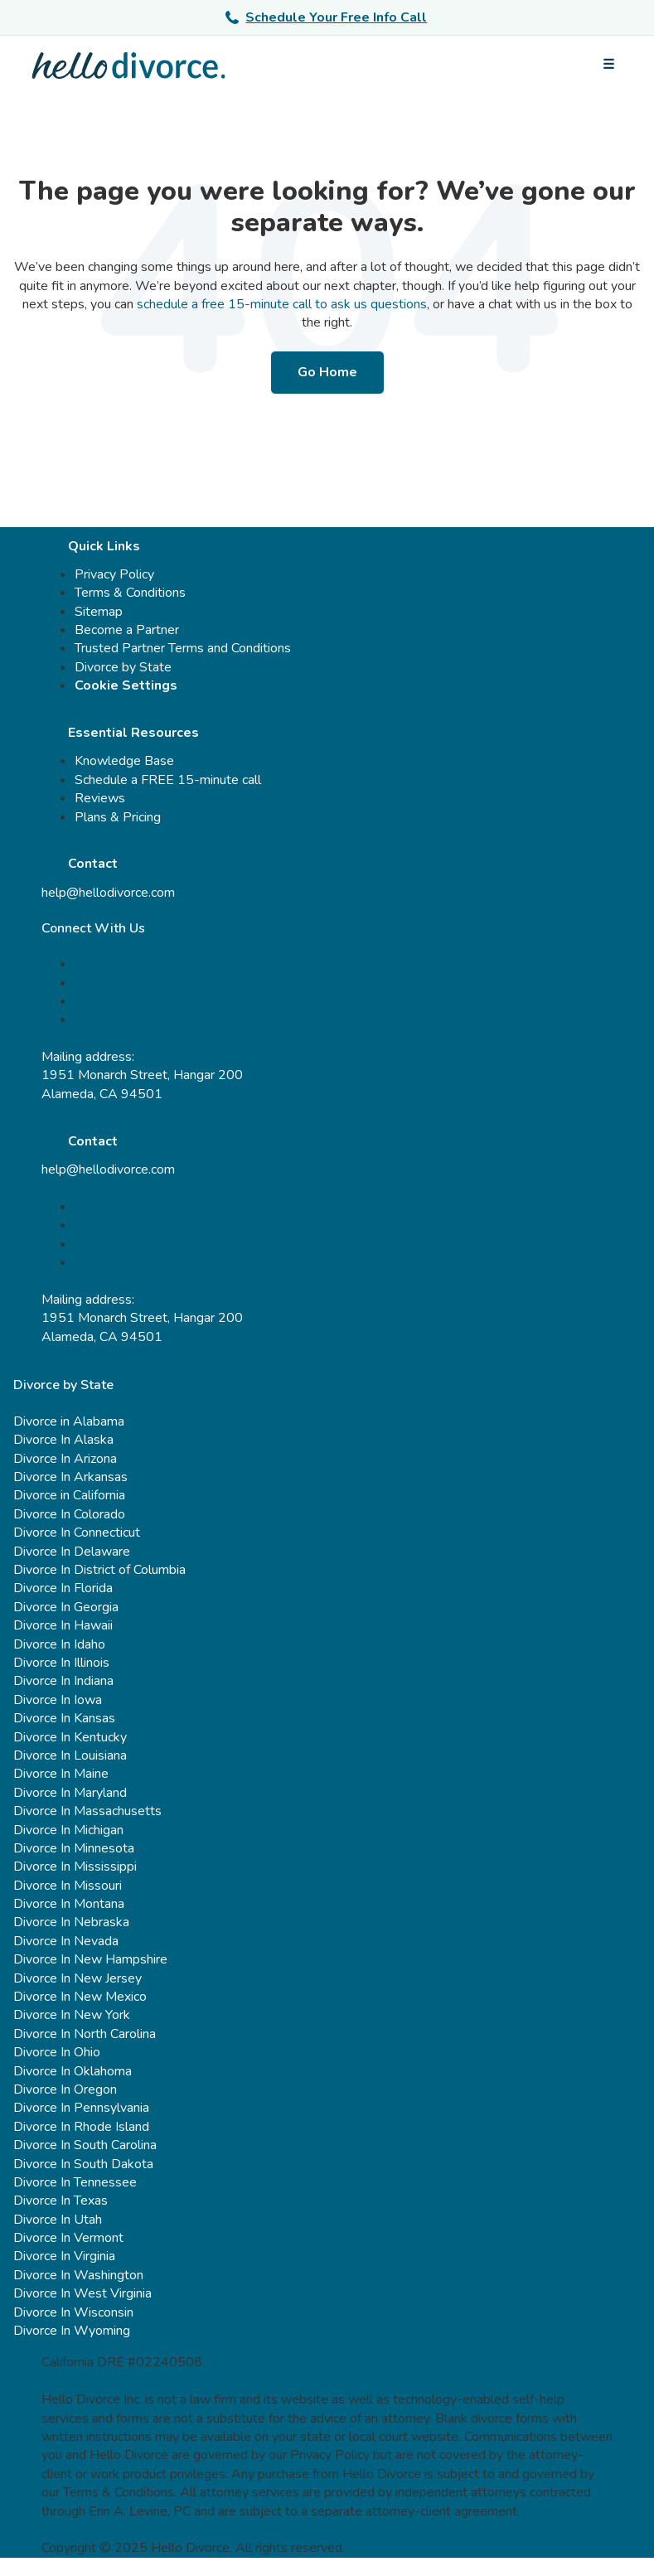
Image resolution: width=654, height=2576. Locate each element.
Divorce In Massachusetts (87, 1811)
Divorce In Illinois (61, 1663)
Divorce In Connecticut (76, 1532)
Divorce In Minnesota (73, 1848)
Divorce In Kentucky (70, 1737)
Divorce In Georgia (66, 1607)
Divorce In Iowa (57, 1700)
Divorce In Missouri (67, 1885)
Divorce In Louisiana (70, 1755)
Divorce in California (69, 1495)
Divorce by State (123, 667)
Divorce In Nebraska (71, 1922)
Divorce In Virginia (64, 2256)
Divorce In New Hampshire (90, 1959)
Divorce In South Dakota (83, 2164)
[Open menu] (608, 65)
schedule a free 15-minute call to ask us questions (282, 304)
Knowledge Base (124, 761)
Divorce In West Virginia (82, 2293)
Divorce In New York (71, 2015)
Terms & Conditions (130, 592)
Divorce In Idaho (59, 1644)
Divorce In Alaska (63, 1440)
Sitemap (99, 612)
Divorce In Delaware (71, 1551)
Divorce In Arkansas (70, 1477)
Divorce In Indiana (63, 1681)
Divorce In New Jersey (77, 1978)
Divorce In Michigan (68, 1830)
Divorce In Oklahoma (72, 2071)
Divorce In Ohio (56, 2052)
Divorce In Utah (57, 2219)
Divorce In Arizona (65, 1459)
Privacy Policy (114, 574)
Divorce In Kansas (64, 1718)
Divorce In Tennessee (75, 2182)
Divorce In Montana (68, 1904)
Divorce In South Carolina (85, 2145)
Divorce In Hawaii (63, 1625)
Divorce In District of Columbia (99, 1570)
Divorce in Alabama (68, 1421)
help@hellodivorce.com (108, 893)
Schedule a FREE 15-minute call (168, 780)
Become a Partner (127, 630)
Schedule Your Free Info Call (326, 17)
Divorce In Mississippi (75, 1866)
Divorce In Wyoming (71, 2331)
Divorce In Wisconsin (73, 2312)
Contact (93, 864)
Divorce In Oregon (65, 2089)
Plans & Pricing (118, 817)
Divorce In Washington (78, 2275)
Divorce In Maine (61, 1774)
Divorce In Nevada (66, 1941)
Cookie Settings (126, 685)
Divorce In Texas (60, 2200)
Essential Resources (133, 733)
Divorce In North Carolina (84, 2034)
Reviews (100, 798)
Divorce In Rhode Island (81, 2127)
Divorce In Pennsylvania (81, 2108)
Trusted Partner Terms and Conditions (183, 648)
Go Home (327, 372)
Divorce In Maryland (70, 1793)
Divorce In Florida (63, 1588)
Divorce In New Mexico (80, 1997)
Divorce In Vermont (68, 2238)
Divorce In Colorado (69, 1514)
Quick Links (104, 546)
